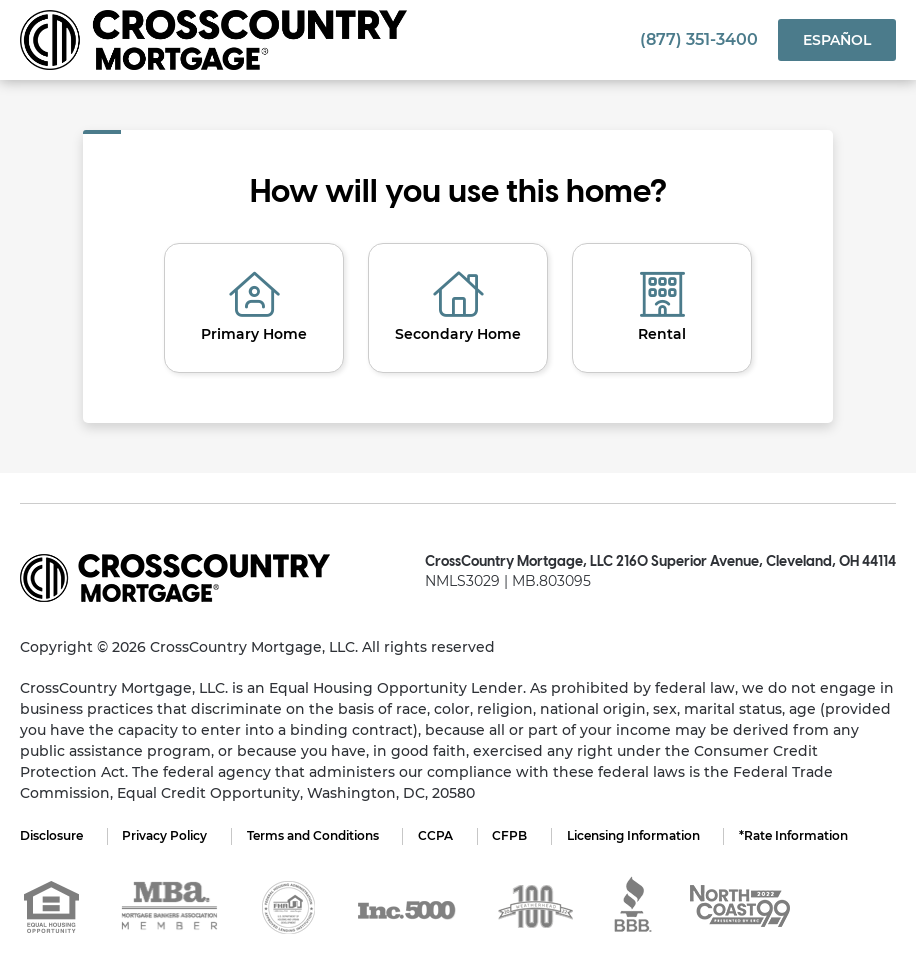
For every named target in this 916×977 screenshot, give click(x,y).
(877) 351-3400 (699, 39)
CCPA (437, 835)
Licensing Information (636, 835)
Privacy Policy (165, 835)
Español (837, 40)
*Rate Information (797, 835)
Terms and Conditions (314, 835)
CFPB (512, 835)
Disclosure (51, 835)
